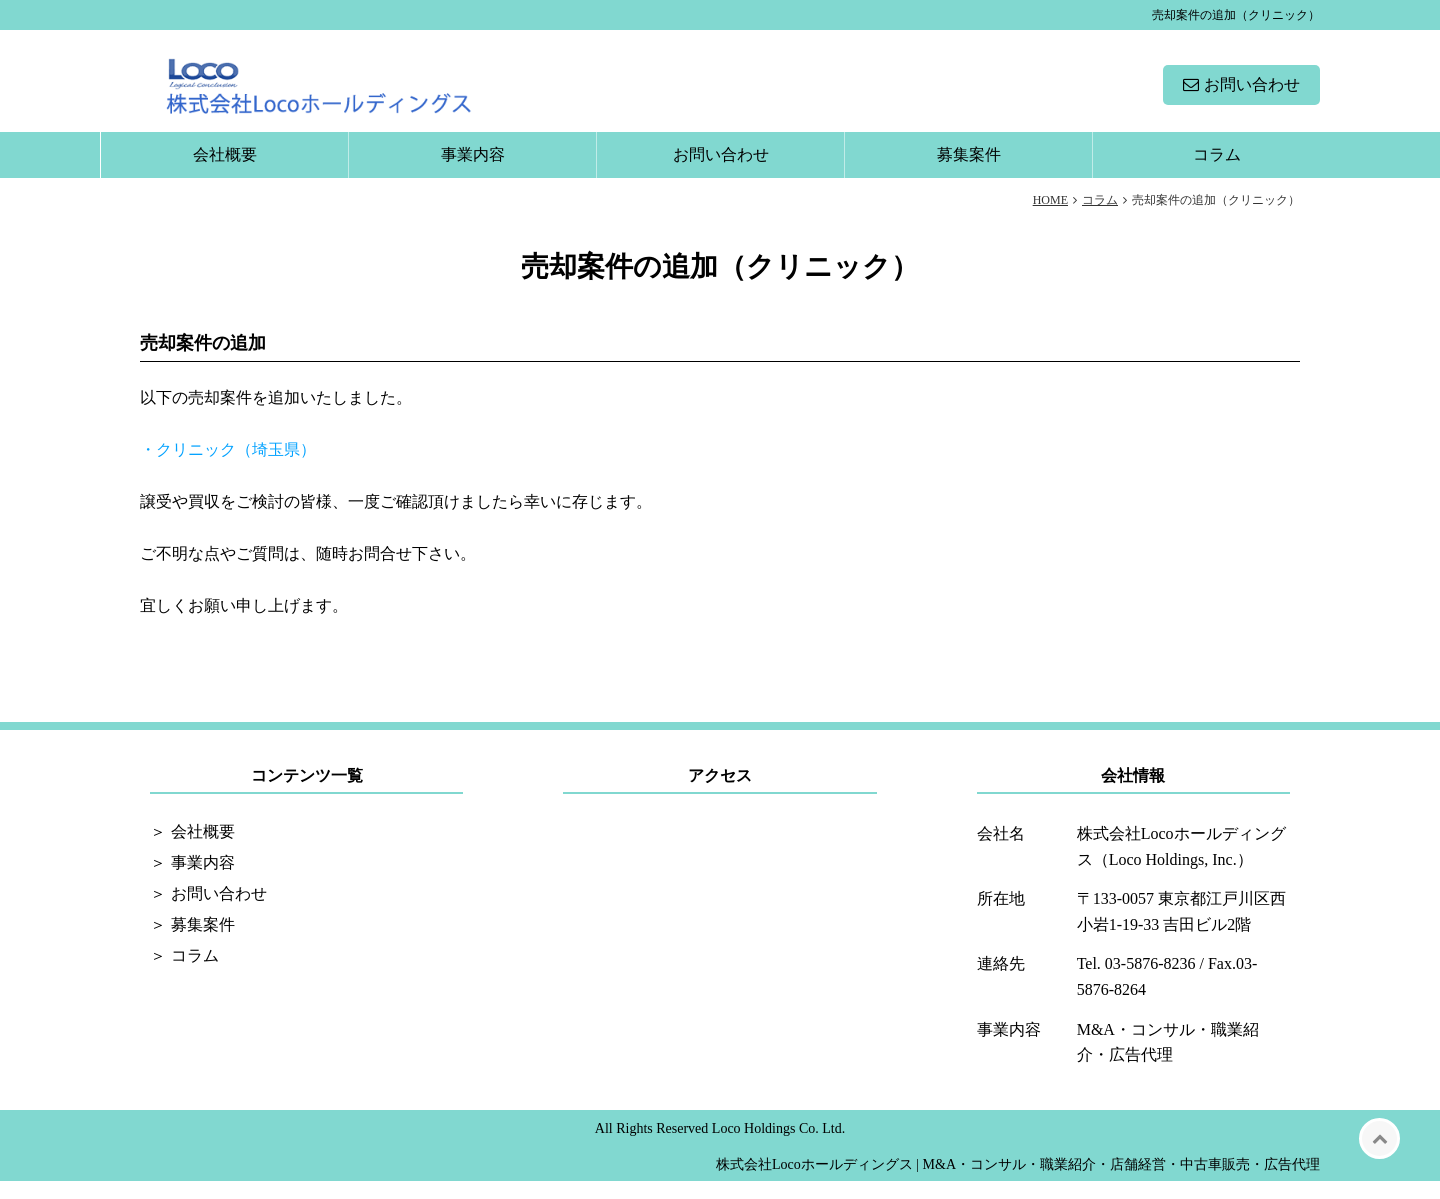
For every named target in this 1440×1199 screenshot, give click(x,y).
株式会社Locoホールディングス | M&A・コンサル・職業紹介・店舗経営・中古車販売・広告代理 (1018, 1182)
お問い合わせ (1252, 93)
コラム (1217, 172)
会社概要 (225, 172)
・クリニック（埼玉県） (228, 467)
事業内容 (473, 172)
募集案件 (969, 172)
